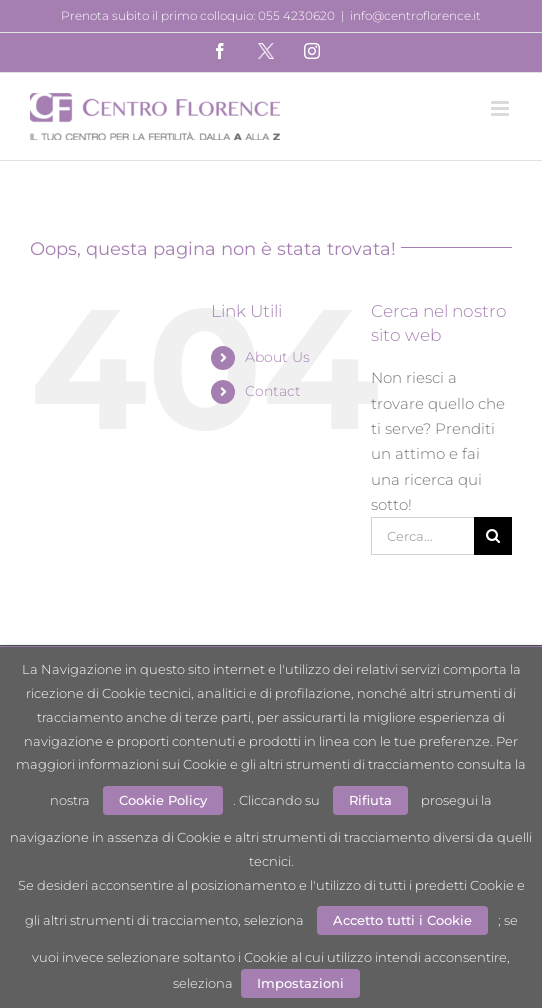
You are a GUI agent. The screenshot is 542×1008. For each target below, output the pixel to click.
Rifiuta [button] (370, 800)
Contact (273, 391)
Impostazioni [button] (300, 983)
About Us (277, 357)
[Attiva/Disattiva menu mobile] (501, 108)
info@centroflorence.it (415, 15)
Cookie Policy (163, 800)
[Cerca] (493, 536)
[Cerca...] (422, 536)
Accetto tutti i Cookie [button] (402, 920)
